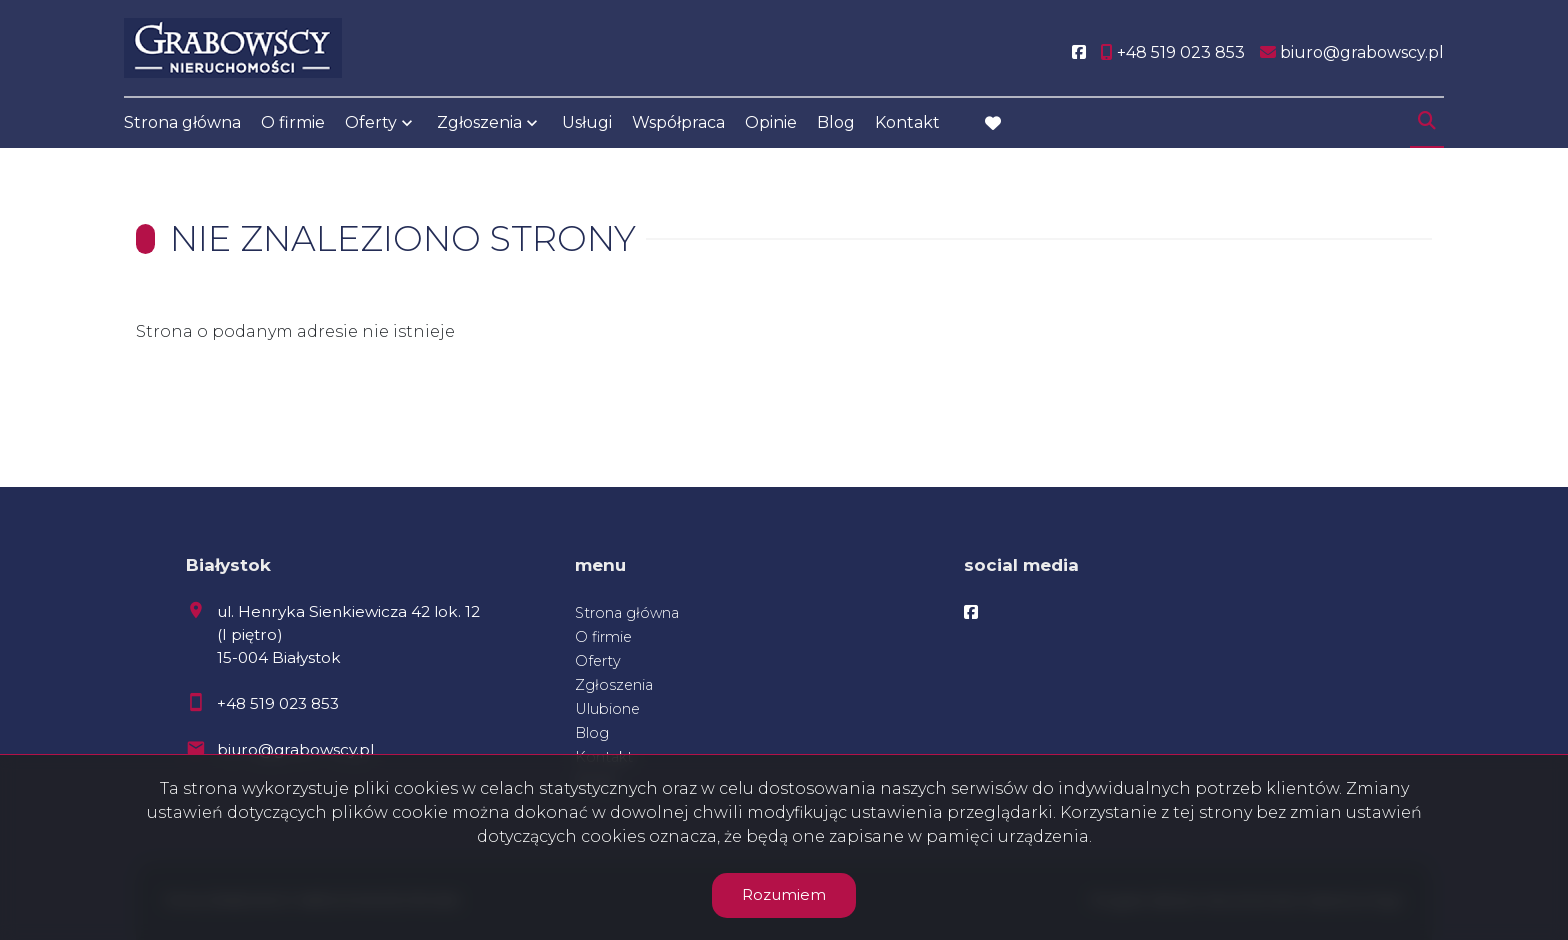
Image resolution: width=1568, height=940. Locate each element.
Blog (836, 122)
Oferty (371, 122)
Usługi (587, 122)
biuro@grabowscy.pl (295, 749)
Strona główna (182, 122)
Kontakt (907, 122)
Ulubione (607, 709)
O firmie (293, 122)
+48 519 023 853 (278, 703)
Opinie (771, 122)
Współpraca (678, 122)
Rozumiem (784, 894)
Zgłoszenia (479, 122)
